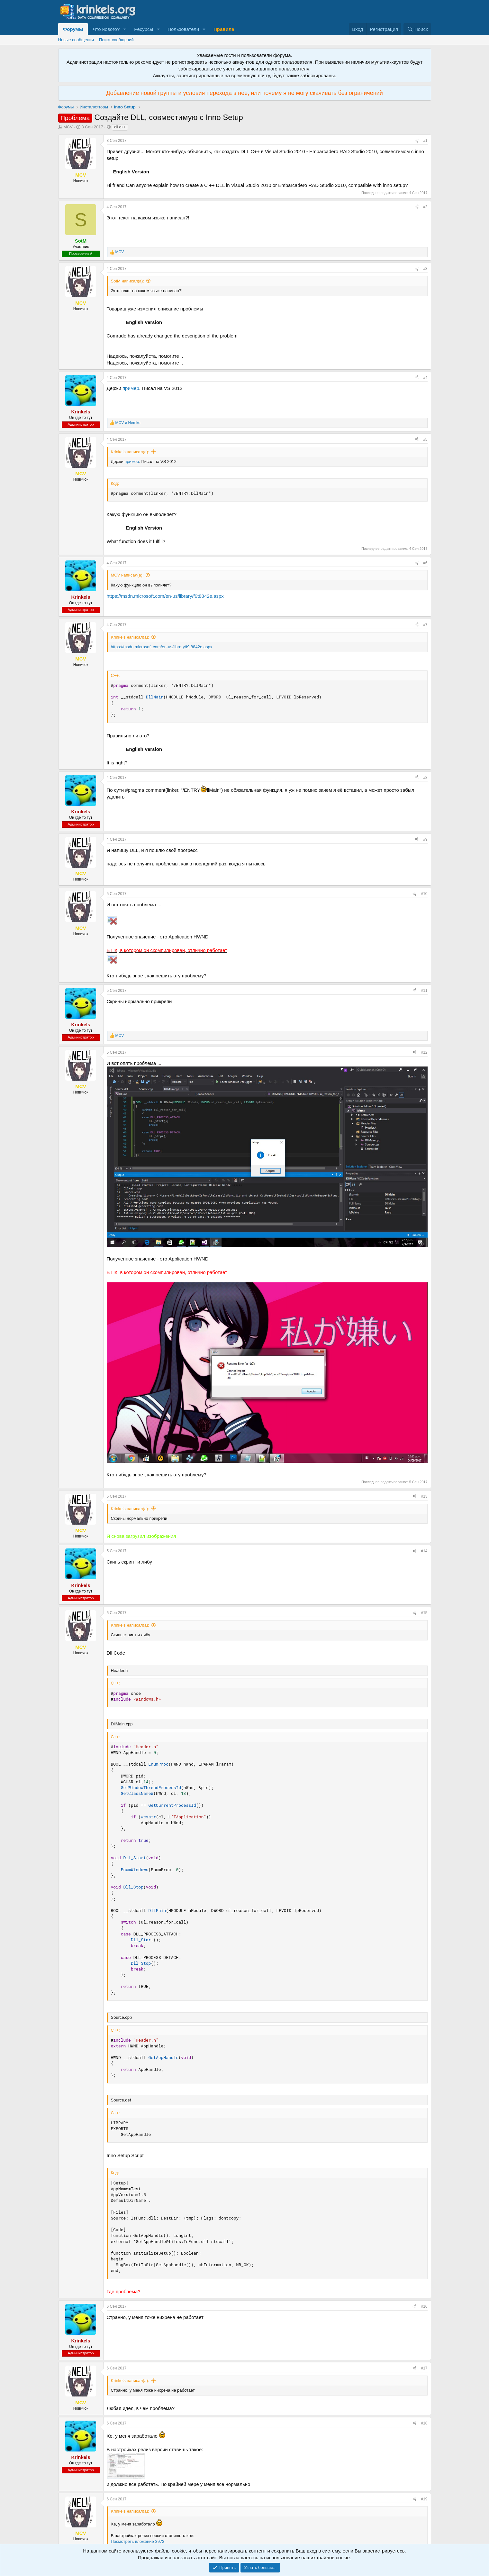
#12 (424, 1052)
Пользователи (183, 29)
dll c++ (119, 127)
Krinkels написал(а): (130, 451)
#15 (424, 1613)
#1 (425, 140)
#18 (424, 2423)
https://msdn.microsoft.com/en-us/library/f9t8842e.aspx (165, 596)
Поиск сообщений (116, 39)
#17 (424, 2368)
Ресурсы (143, 29)
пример (130, 388)
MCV (68, 127)
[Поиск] (417, 29)
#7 (425, 625)
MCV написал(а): (127, 575)
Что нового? (106, 29)
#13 (424, 1496)
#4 (425, 377)
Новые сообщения (76, 39)
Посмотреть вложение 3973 (138, 2541)
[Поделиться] (416, 140)
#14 (424, 1551)
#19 (424, 2499)
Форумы (73, 29)
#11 (424, 990)
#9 (425, 839)
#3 (425, 268)
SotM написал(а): (127, 281)
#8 (425, 777)
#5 (425, 439)
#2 (425, 207)
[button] (124, 29)
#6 (425, 563)
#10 (424, 893)
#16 (424, 2306)
